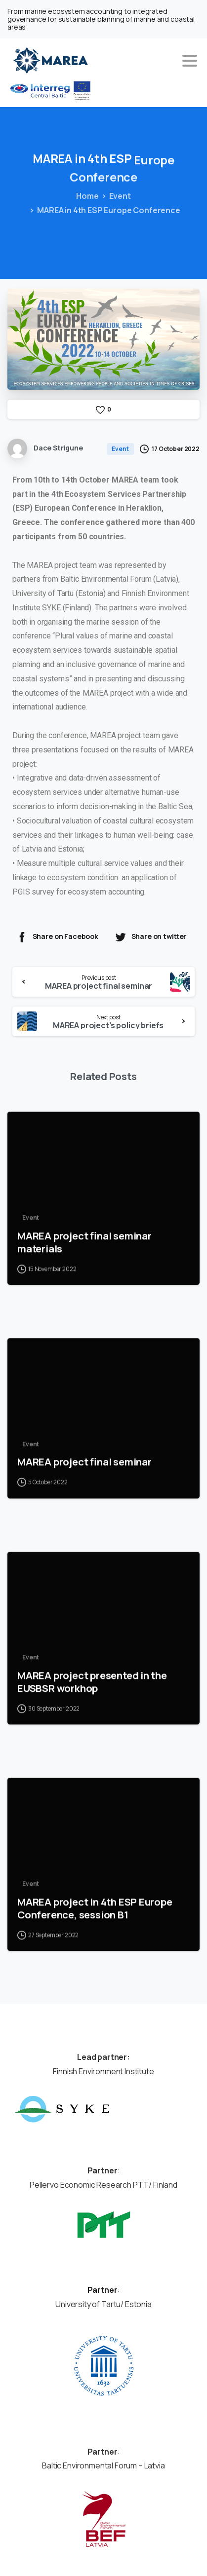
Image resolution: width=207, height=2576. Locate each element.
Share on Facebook (57, 937)
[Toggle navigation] (190, 60)
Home (86, 195)
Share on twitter (150, 937)
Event (117, 195)
